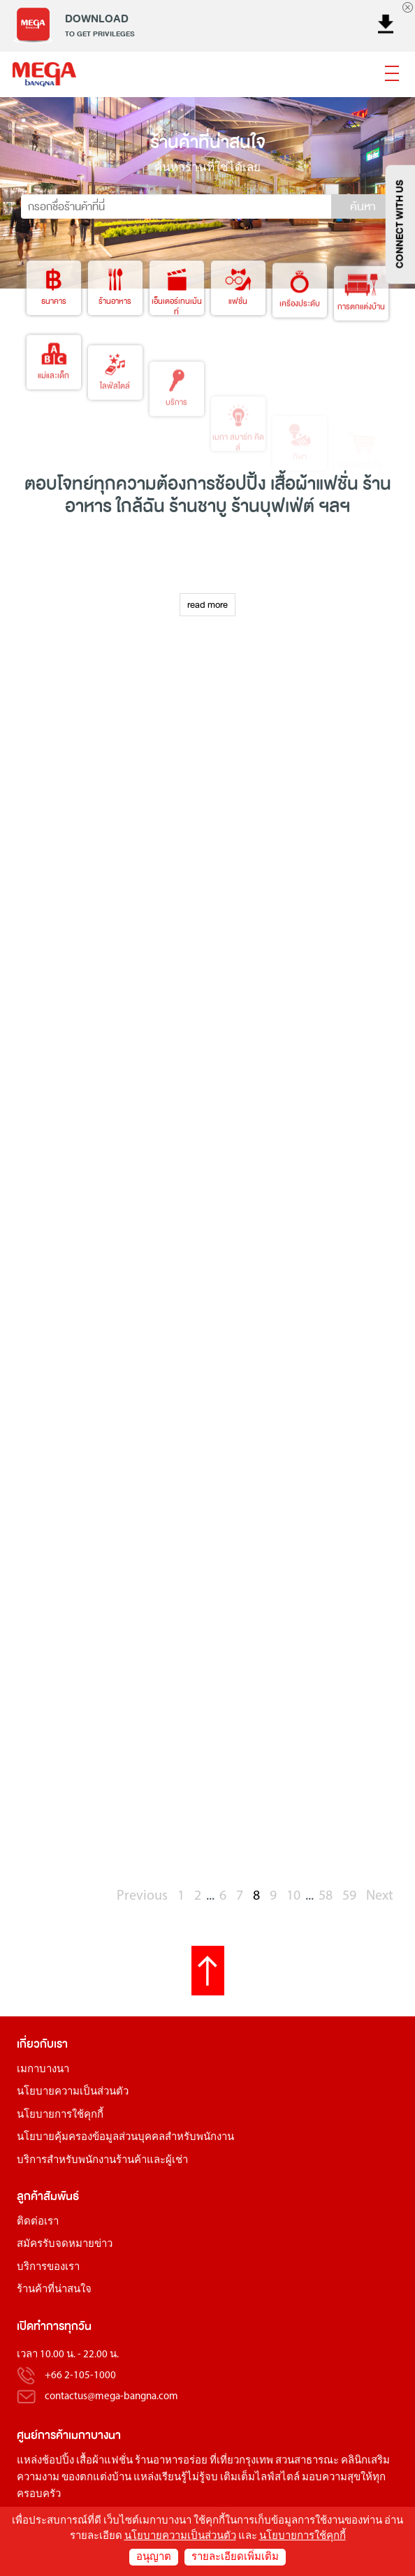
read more (207, 604)
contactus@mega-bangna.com (111, 2397)
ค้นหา (363, 207)
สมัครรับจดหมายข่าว (64, 2244)
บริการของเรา (48, 2267)
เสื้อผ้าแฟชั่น (104, 2461)
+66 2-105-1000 (80, 2376)
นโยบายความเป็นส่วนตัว (73, 2092)
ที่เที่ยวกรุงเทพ (241, 2461)
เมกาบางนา (43, 2070)
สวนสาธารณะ (307, 2461)
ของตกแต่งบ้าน (96, 2478)
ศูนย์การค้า (42, 2435)
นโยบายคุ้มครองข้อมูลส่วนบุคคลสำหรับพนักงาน (125, 2137)
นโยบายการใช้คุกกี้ (60, 2115)
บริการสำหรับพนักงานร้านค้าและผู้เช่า (102, 2160)
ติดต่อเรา (38, 2222)
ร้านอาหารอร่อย (171, 2461)
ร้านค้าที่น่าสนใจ (54, 2290)
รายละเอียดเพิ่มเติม (235, 2557)
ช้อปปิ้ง (240, 484)
